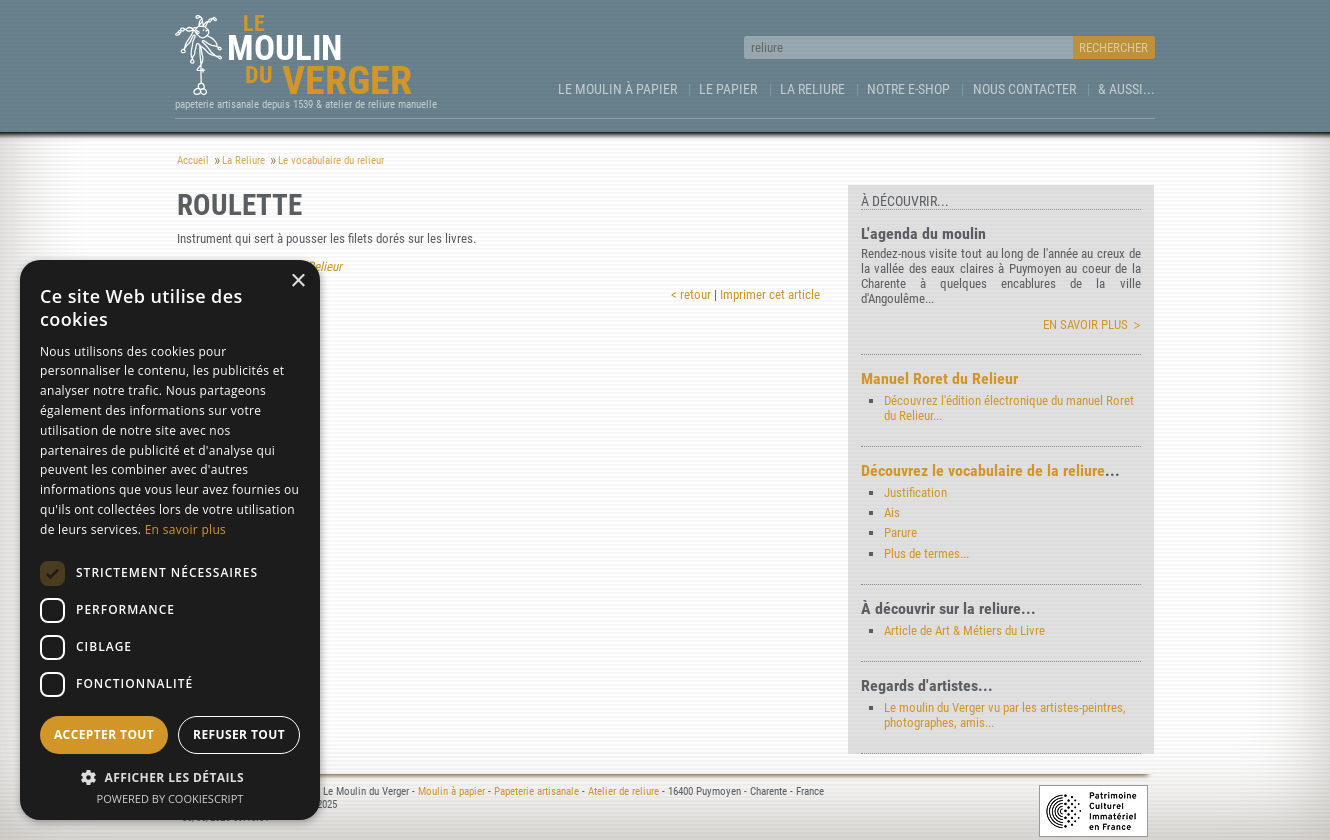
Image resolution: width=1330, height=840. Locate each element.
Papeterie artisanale (536, 791)
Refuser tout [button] (239, 734)
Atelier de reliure (623, 791)
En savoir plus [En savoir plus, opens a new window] (185, 529)
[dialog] (170, 540)
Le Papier (728, 89)
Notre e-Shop (908, 89)
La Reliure (812, 89)
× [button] (297, 281)
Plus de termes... (926, 553)
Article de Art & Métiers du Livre (964, 630)
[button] (170, 776)
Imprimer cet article (770, 294)
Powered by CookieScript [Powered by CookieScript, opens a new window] (170, 798)
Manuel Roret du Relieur (939, 378)
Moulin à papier (451, 791)
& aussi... (1126, 89)
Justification (915, 492)
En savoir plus (1085, 324)
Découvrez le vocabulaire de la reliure (983, 470)
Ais (892, 512)
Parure (900, 532)
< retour (691, 294)
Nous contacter (1024, 89)
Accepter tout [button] (104, 734)
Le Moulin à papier (617, 89)
